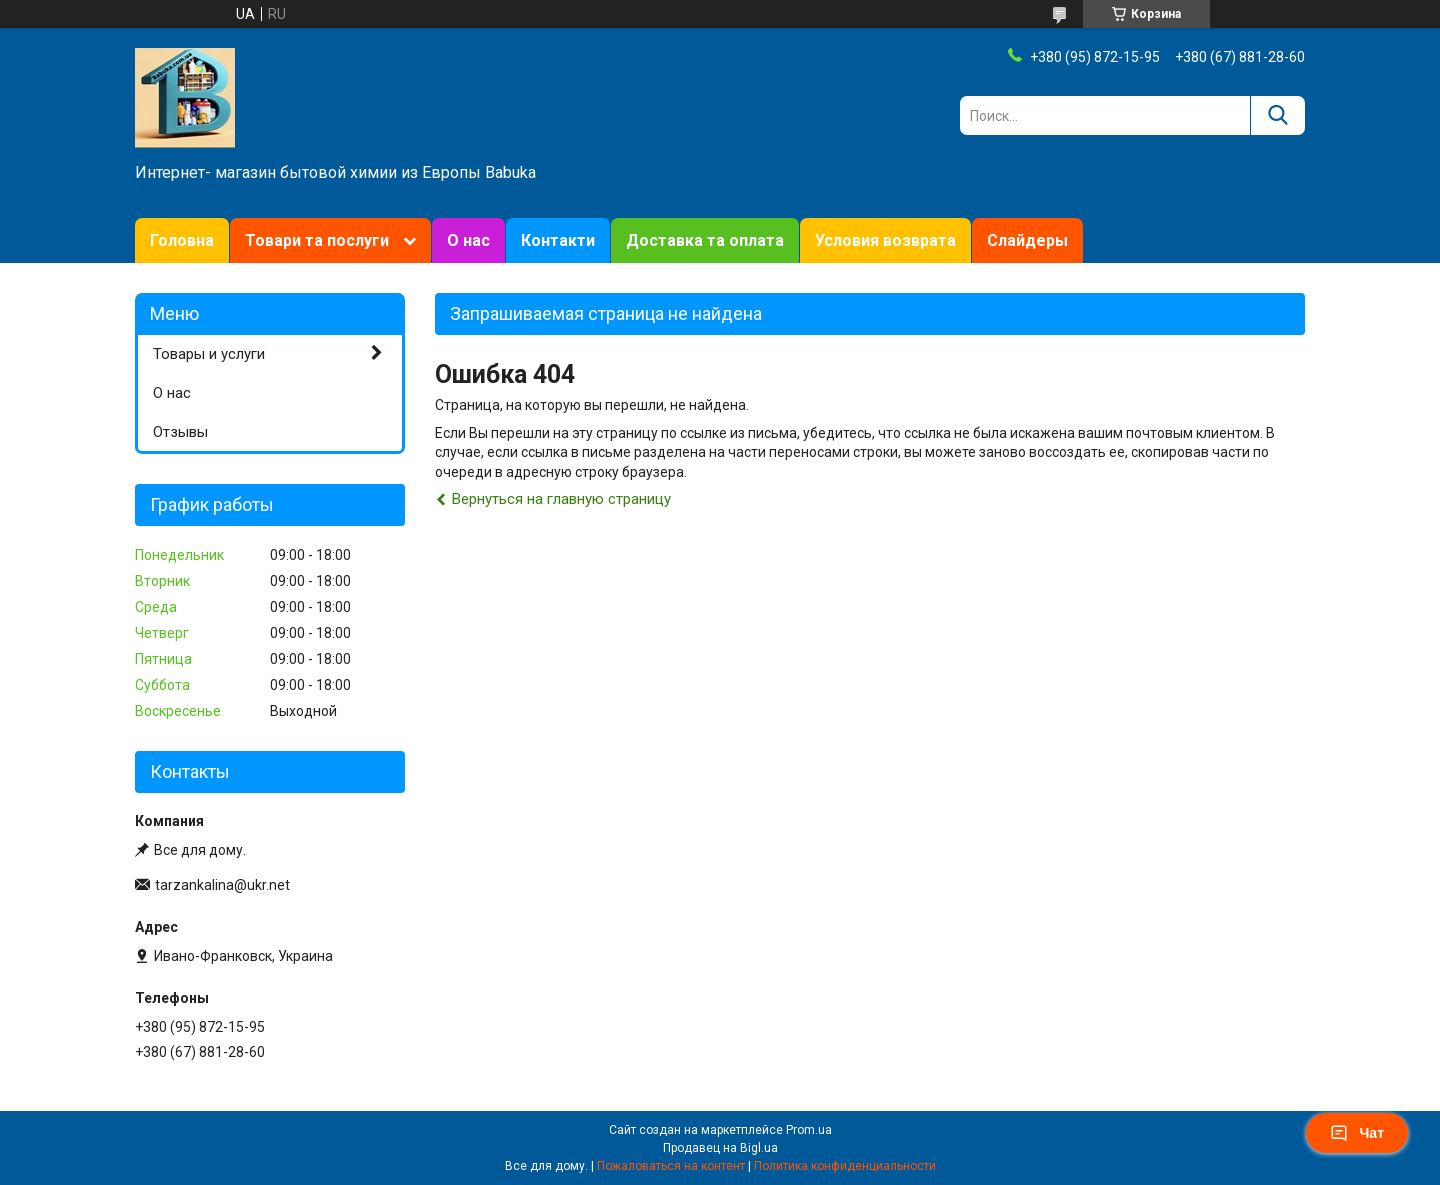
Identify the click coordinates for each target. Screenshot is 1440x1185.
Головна (182, 240)
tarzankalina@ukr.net (222, 885)
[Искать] (1277, 115)
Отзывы (180, 432)
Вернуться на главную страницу (561, 499)
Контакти (558, 240)
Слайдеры (1027, 240)
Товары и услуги (209, 354)
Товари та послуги (317, 240)
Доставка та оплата (705, 240)
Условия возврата (885, 240)
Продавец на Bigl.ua (720, 1148)
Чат (1357, 1133)
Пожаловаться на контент (671, 1166)
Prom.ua (809, 1130)
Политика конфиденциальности (845, 1166)
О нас (468, 240)
